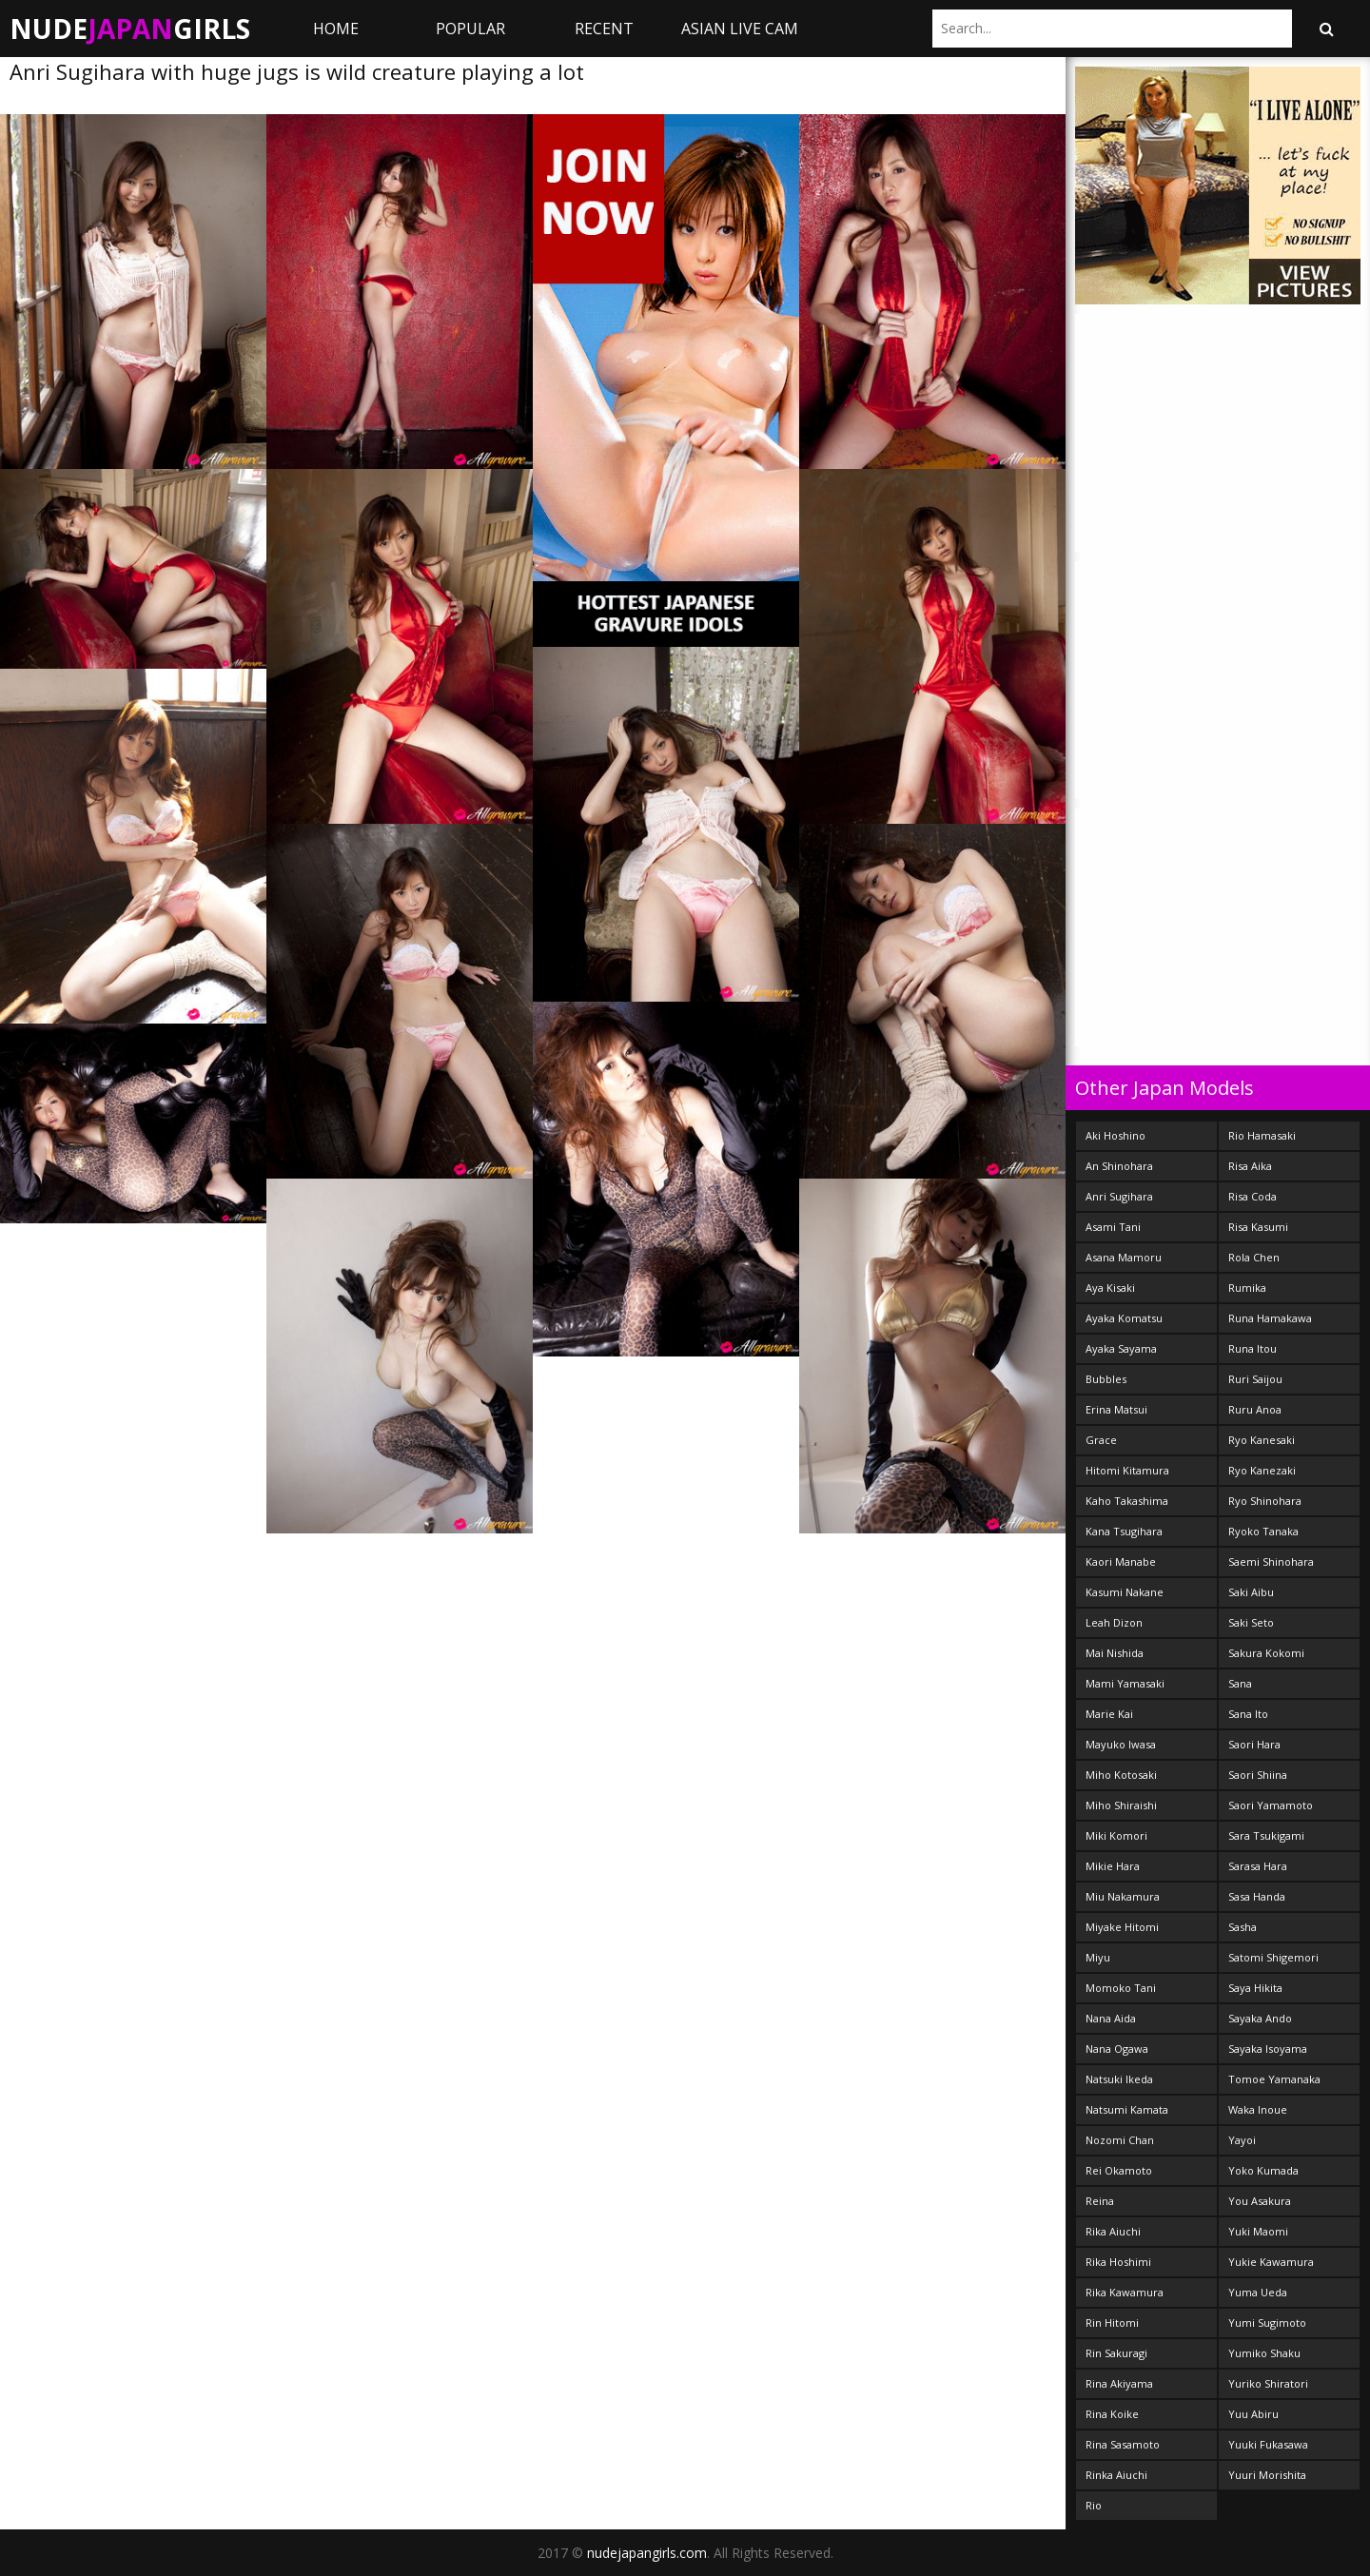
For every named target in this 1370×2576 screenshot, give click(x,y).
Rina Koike (1112, 2414)
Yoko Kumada (1263, 2170)
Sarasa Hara (1257, 1866)
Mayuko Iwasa (1121, 1744)
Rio (1094, 2505)
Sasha (1242, 1927)
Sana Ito (1248, 1714)
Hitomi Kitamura (1127, 1470)
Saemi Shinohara (1271, 1561)
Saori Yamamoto (1270, 1805)
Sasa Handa (1256, 1896)
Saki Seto (1251, 1622)
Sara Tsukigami (1266, 1835)
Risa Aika (1250, 1166)
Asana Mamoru (1124, 1257)
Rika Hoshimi (1118, 2261)
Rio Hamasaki (1262, 1135)
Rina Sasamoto (1123, 2444)
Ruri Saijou (1255, 1379)
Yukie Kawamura (1271, 2261)
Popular (470, 28)
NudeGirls (130, 28)
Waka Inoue (1257, 2109)
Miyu (1098, 1957)
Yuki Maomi (1258, 2231)
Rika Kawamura (1125, 2292)
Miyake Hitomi (1122, 1927)
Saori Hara (1254, 1744)
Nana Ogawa (1117, 2048)
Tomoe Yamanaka (1274, 2079)
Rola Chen (1254, 1257)
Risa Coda (1252, 1196)
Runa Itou (1252, 1348)
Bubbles (1106, 1379)
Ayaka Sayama (1121, 1348)
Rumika (1247, 1287)
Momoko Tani (1121, 1988)
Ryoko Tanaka (1263, 1531)
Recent (604, 28)
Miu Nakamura (1123, 1896)
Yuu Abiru (1253, 2414)
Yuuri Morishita (1267, 2475)
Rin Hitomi (1112, 2322)
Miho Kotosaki (1121, 1774)
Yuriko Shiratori (1268, 2383)
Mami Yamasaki (1125, 1683)
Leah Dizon (1114, 1622)
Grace (1101, 1440)
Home (336, 28)
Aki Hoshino (1115, 1135)
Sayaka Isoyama (1267, 2048)
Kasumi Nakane (1125, 1592)
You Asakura (1259, 2201)
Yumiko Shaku (1264, 2353)
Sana (1240, 1683)
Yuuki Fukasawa (1268, 2444)
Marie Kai (1109, 1714)
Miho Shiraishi (1121, 1805)
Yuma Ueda (1257, 2292)
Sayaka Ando (1260, 2018)
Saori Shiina (1257, 1774)
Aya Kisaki (1110, 1287)
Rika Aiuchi (1113, 2231)
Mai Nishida (1115, 1653)
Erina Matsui (1116, 1409)
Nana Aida (1111, 2018)
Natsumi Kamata (1127, 2109)
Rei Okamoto (1119, 2170)
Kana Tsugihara (1124, 1531)
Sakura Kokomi (1266, 1653)
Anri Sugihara (1119, 1196)
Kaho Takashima (1127, 1500)
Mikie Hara (1113, 1866)
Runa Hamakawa (1270, 1318)
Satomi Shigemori (1273, 1957)
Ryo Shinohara (1265, 1500)
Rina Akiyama (1119, 2383)
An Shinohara (1119, 1166)
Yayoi (1242, 2140)
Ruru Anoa (1255, 1409)
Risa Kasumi (1258, 1227)
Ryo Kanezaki (1262, 1470)
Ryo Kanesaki (1261, 1440)
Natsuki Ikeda (1119, 2079)
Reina (1100, 2201)
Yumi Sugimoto (1267, 2322)
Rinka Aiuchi (1116, 2475)
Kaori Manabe (1121, 1561)
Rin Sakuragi (1116, 2353)
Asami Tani (1113, 1227)
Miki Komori (1116, 1835)
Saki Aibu (1251, 1592)
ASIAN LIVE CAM (739, 28)
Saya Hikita (1255, 1988)
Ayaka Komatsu (1124, 1318)
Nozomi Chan (1120, 2140)
